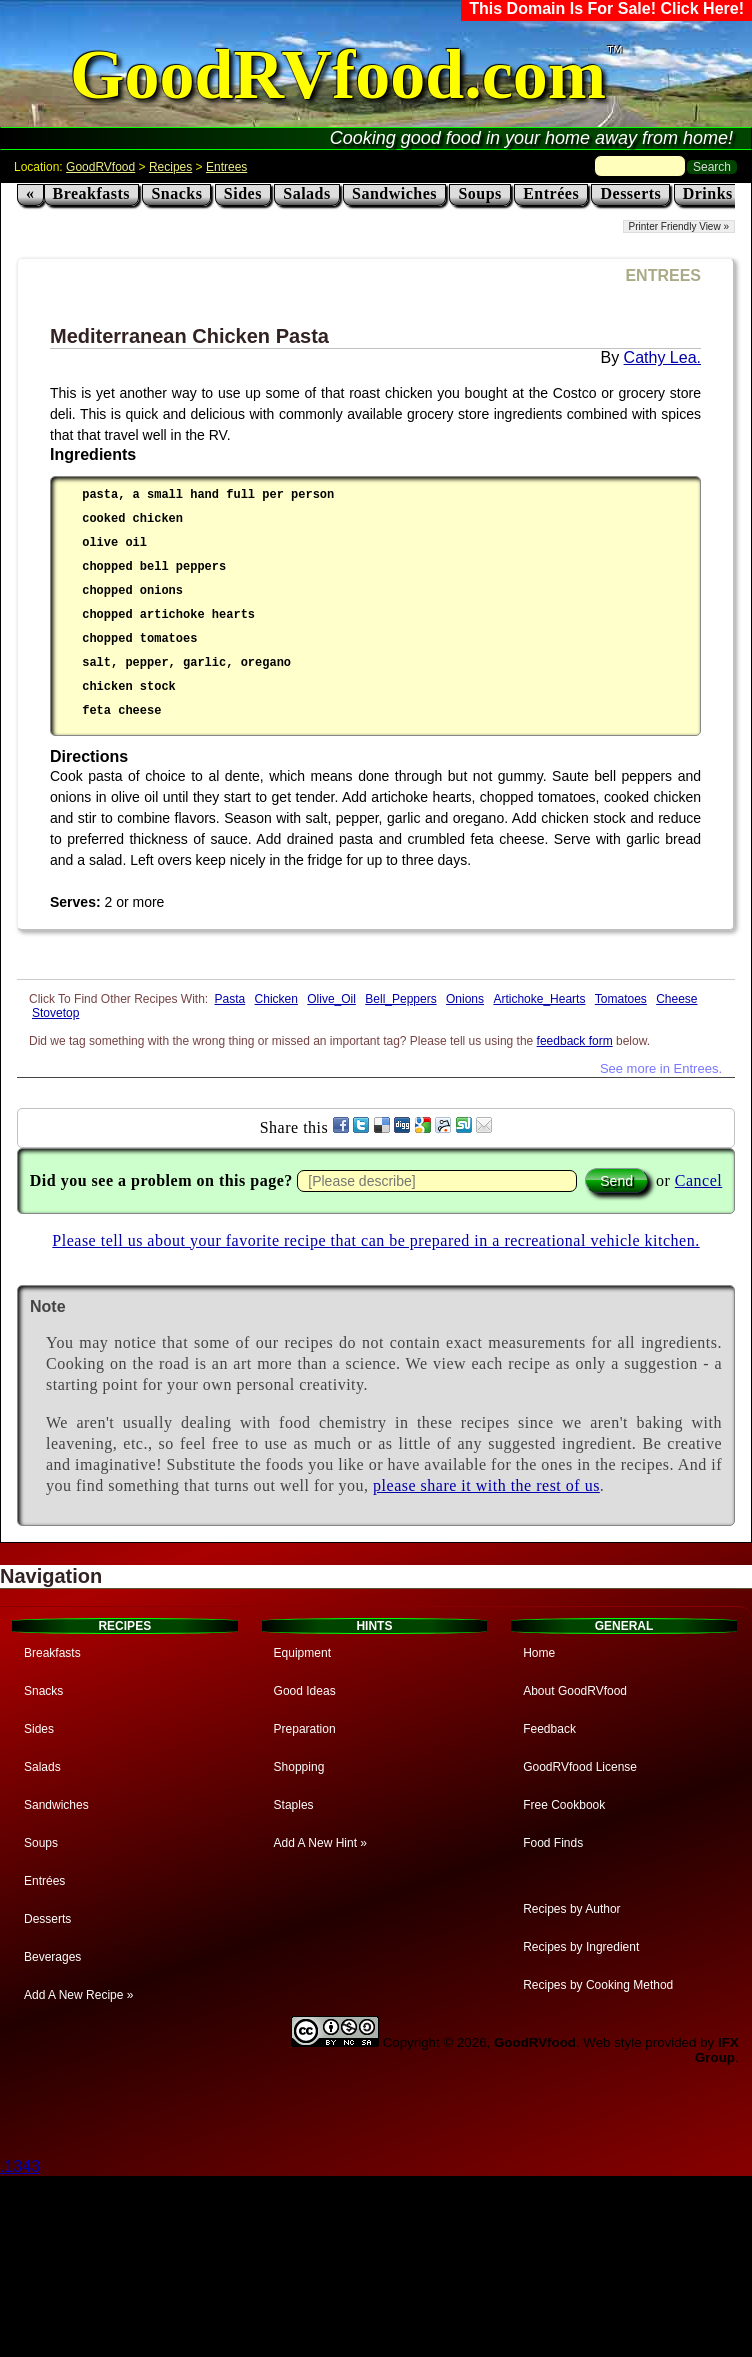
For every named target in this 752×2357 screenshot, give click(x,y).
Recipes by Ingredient (581, 1947)
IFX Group (717, 2050)
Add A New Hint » (320, 1843)
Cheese (676, 999)
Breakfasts (92, 193)
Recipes (170, 167)
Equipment (302, 1653)
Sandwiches (394, 193)
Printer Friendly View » (679, 226)
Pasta (230, 999)
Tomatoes (621, 999)
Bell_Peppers (400, 999)
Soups (479, 193)
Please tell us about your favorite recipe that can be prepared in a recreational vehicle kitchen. (375, 1240)
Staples (294, 1805)
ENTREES (663, 275)
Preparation (305, 1729)
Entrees (226, 167)
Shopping (299, 1767)
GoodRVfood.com (338, 74)
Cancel (698, 1180)
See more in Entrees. (661, 1068)
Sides (243, 193)
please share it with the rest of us (486, 1485)
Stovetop (55, 1013)
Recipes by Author (571, 1909)
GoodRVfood (100, 167)
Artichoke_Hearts (539, 999)
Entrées (551, 193)
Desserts (630, 193)
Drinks (708, 193)
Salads (306, 193)
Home (539, 1653)
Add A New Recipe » (78, 1995)
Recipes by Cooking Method (598, 1985)
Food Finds (553, 1843)
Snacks (176, 193)
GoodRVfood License (580, 1767)
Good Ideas (305, 1691)
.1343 (20, 2166)
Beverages (52, 1957)
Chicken (276, 999)
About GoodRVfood (575, 1691)
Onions (465, 999)
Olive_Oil (331, 999)
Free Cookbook (564, 1805)
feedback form (575, 1041)
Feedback (549, 1729)
